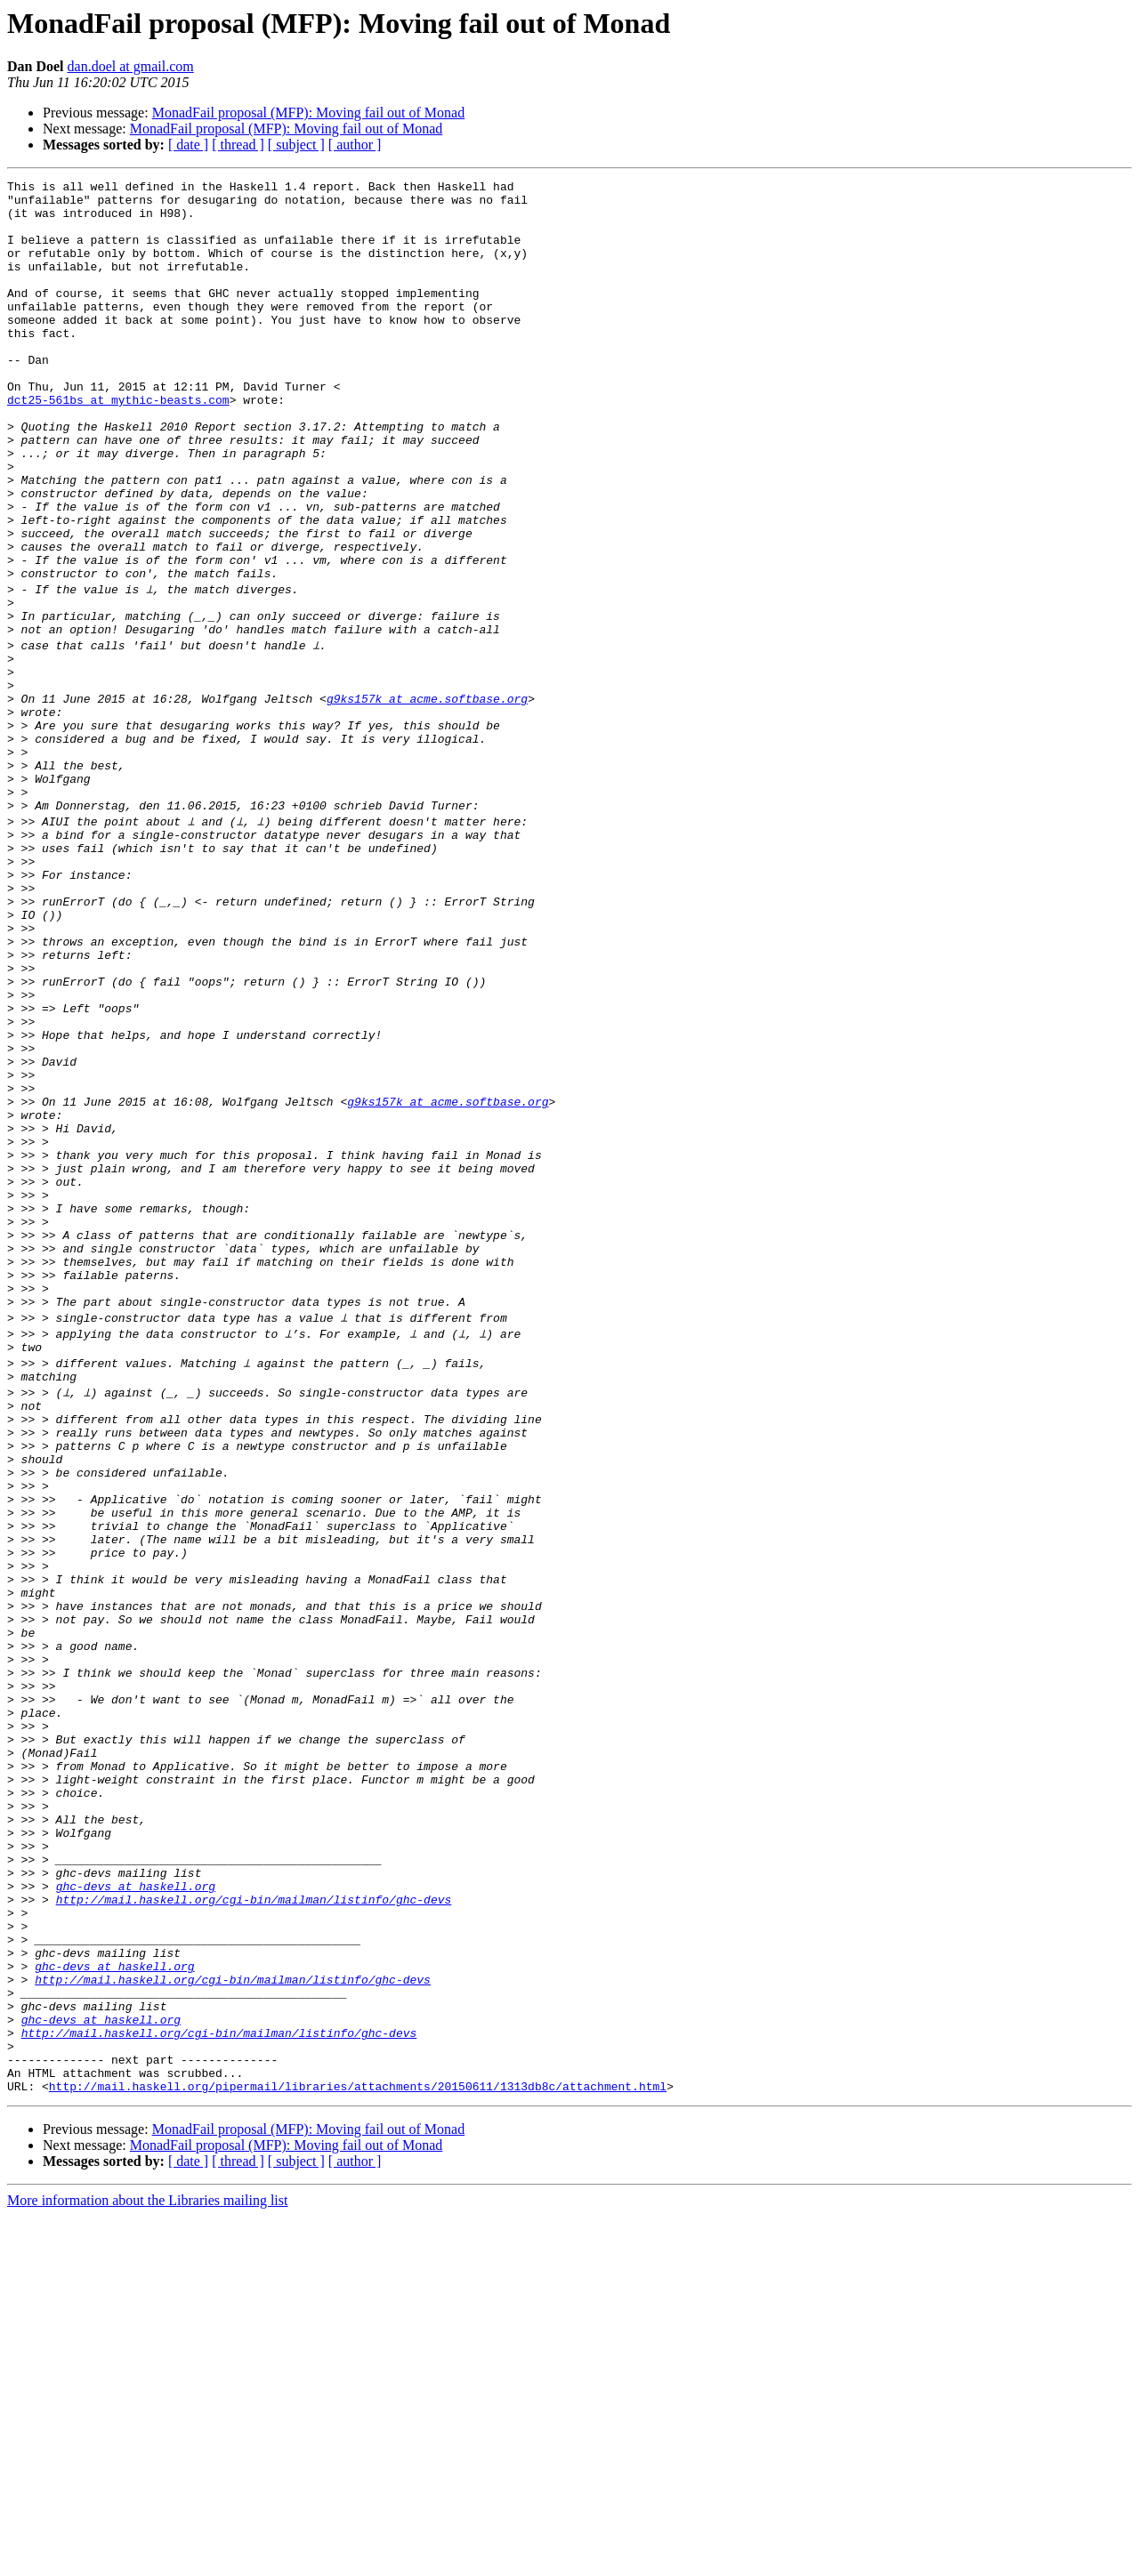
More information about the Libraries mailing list (147, 2560)
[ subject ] (296, 144)
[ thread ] (238, 144)
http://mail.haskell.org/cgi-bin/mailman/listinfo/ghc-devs (254, 2222)
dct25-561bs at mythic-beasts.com (118, 445)
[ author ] (355, 144)
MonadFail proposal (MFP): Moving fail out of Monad (308, 112)
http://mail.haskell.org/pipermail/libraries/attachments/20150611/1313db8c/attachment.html (357, 2446)
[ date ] (188, 144)
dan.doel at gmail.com (131, 66)
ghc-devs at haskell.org (135, 2206)
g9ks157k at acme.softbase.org (427, 797)
